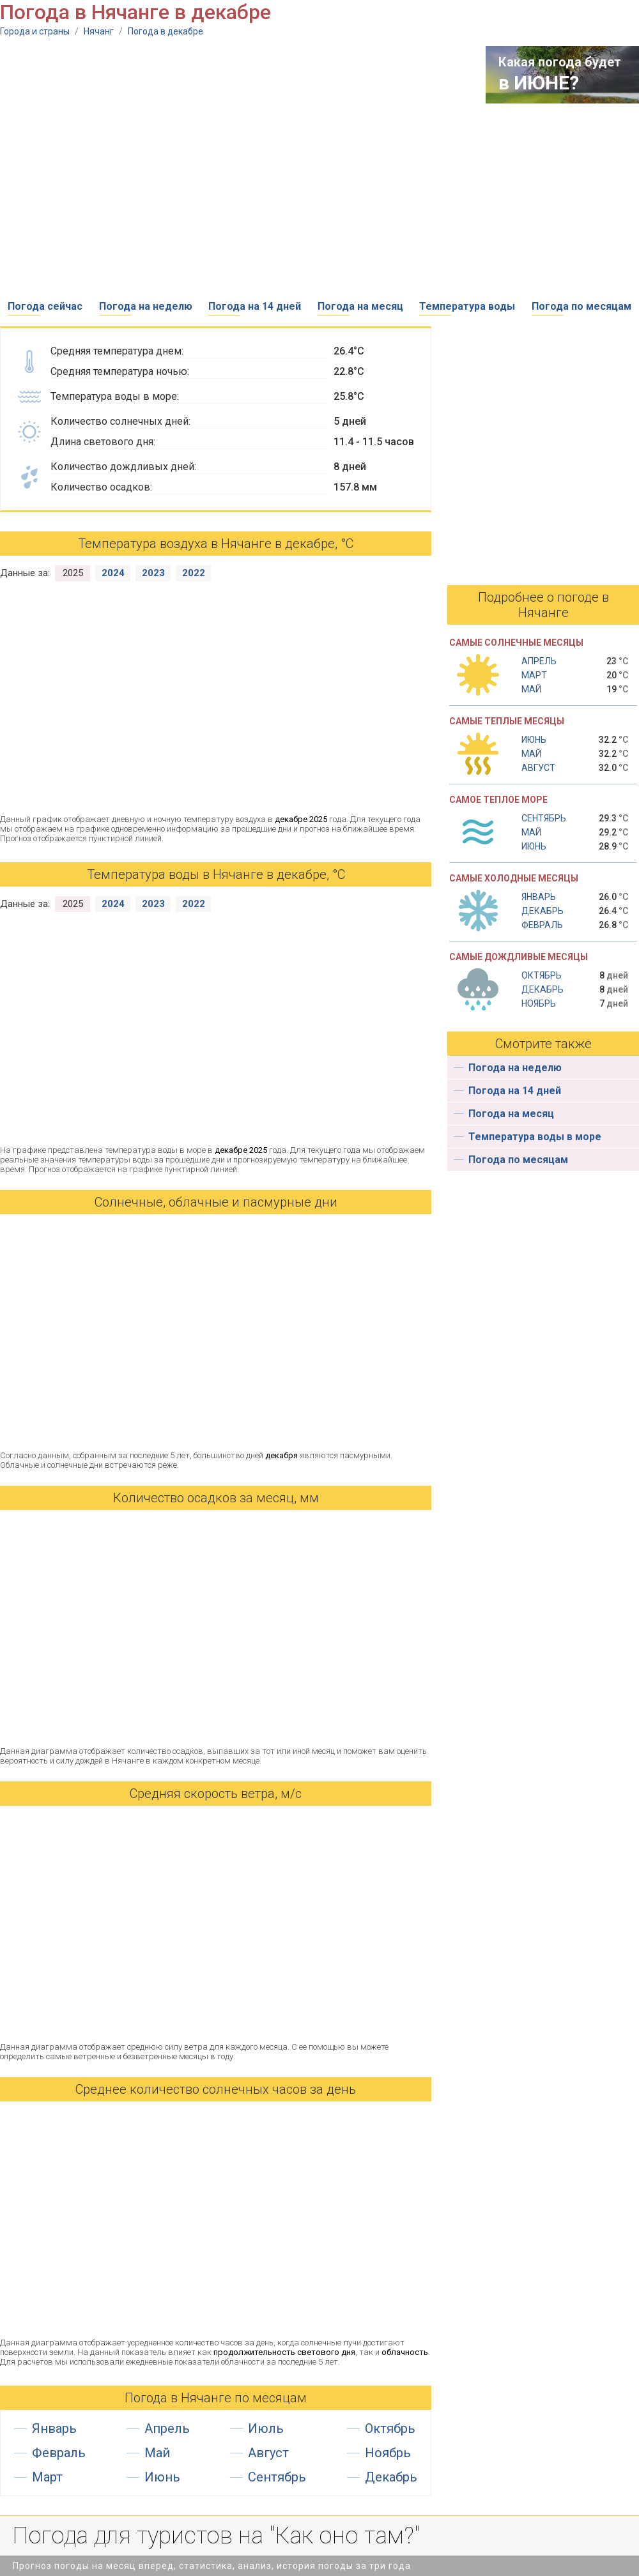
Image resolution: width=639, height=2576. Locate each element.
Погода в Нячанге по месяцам (216, 2397)
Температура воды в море (534, 1137)
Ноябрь (388, 2452)
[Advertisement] (120, 166)
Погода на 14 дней (254, 306)
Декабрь (391, 2477)
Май (157, 2452)
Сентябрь (277, 2477)
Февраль (59, 2452)
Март (47, 2477)
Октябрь (390, 2428)
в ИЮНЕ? (538, 83)
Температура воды (467, 306)
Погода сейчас (45, 306)
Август (268, 2452)
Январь (54, 2428)
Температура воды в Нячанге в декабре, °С (216, 874)
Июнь (162, 2477)
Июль (266, 2428)
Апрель (167, 2428)
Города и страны (35, 31)
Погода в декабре (165, 31)
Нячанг (99, 31)
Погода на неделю (145, 306)
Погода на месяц (360, 306)
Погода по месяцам (581, 306)
